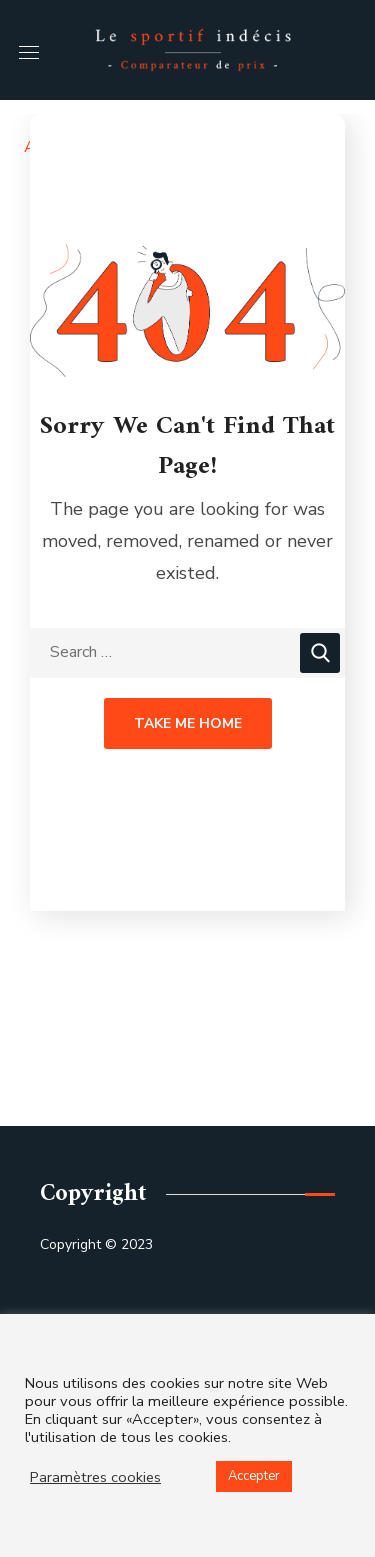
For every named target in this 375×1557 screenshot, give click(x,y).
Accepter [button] (254, 1476)
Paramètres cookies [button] (95, 1477)
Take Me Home (188, 723)
